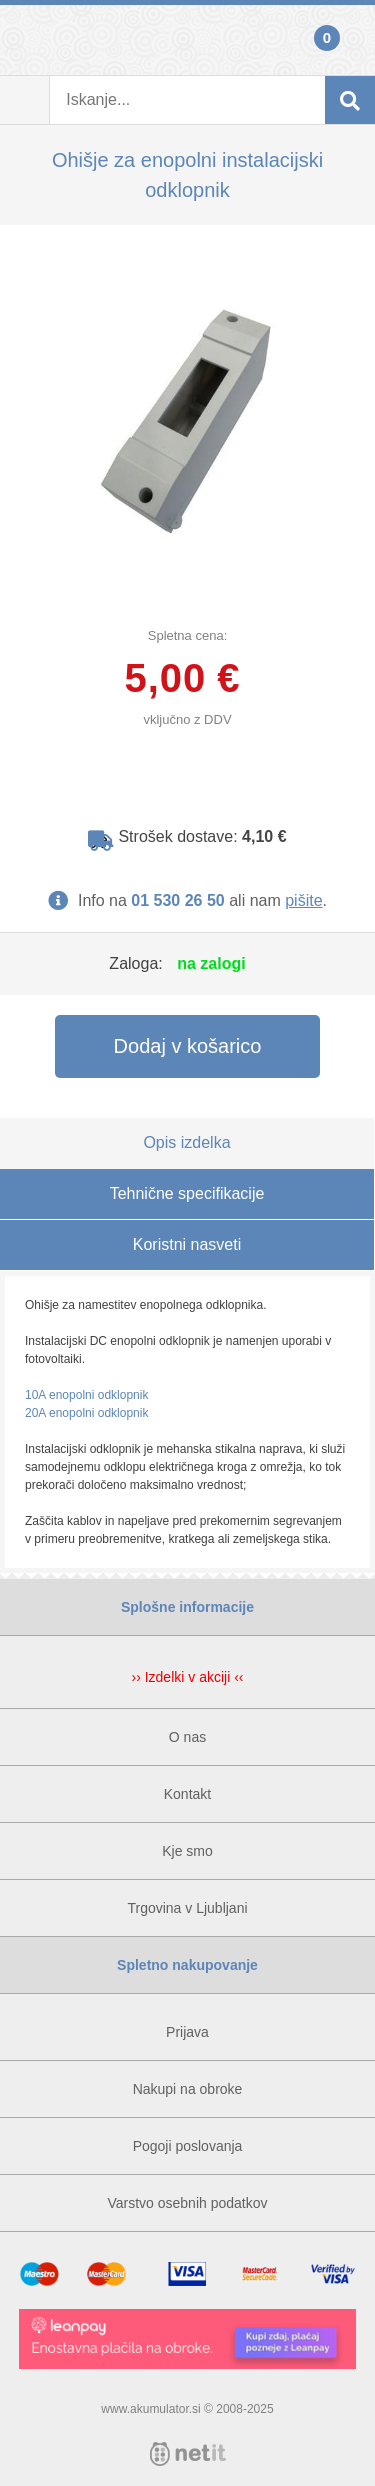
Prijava (25, 40)
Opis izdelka (186, 1142)
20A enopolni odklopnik (86, 1413)
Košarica (350, 40)
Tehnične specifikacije (187, 1193)
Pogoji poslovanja (188, 2146)
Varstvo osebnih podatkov (187, 2203)
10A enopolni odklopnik (86, 1395)
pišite (303, 900)
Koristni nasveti (187, 1244)
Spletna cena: (188, 635)
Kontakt (187, 1794)
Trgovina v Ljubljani (187, 1908)
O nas (187, 1737)
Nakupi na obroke (188, 2089)
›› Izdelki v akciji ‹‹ (187, 1677)
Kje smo (187, 1851)
